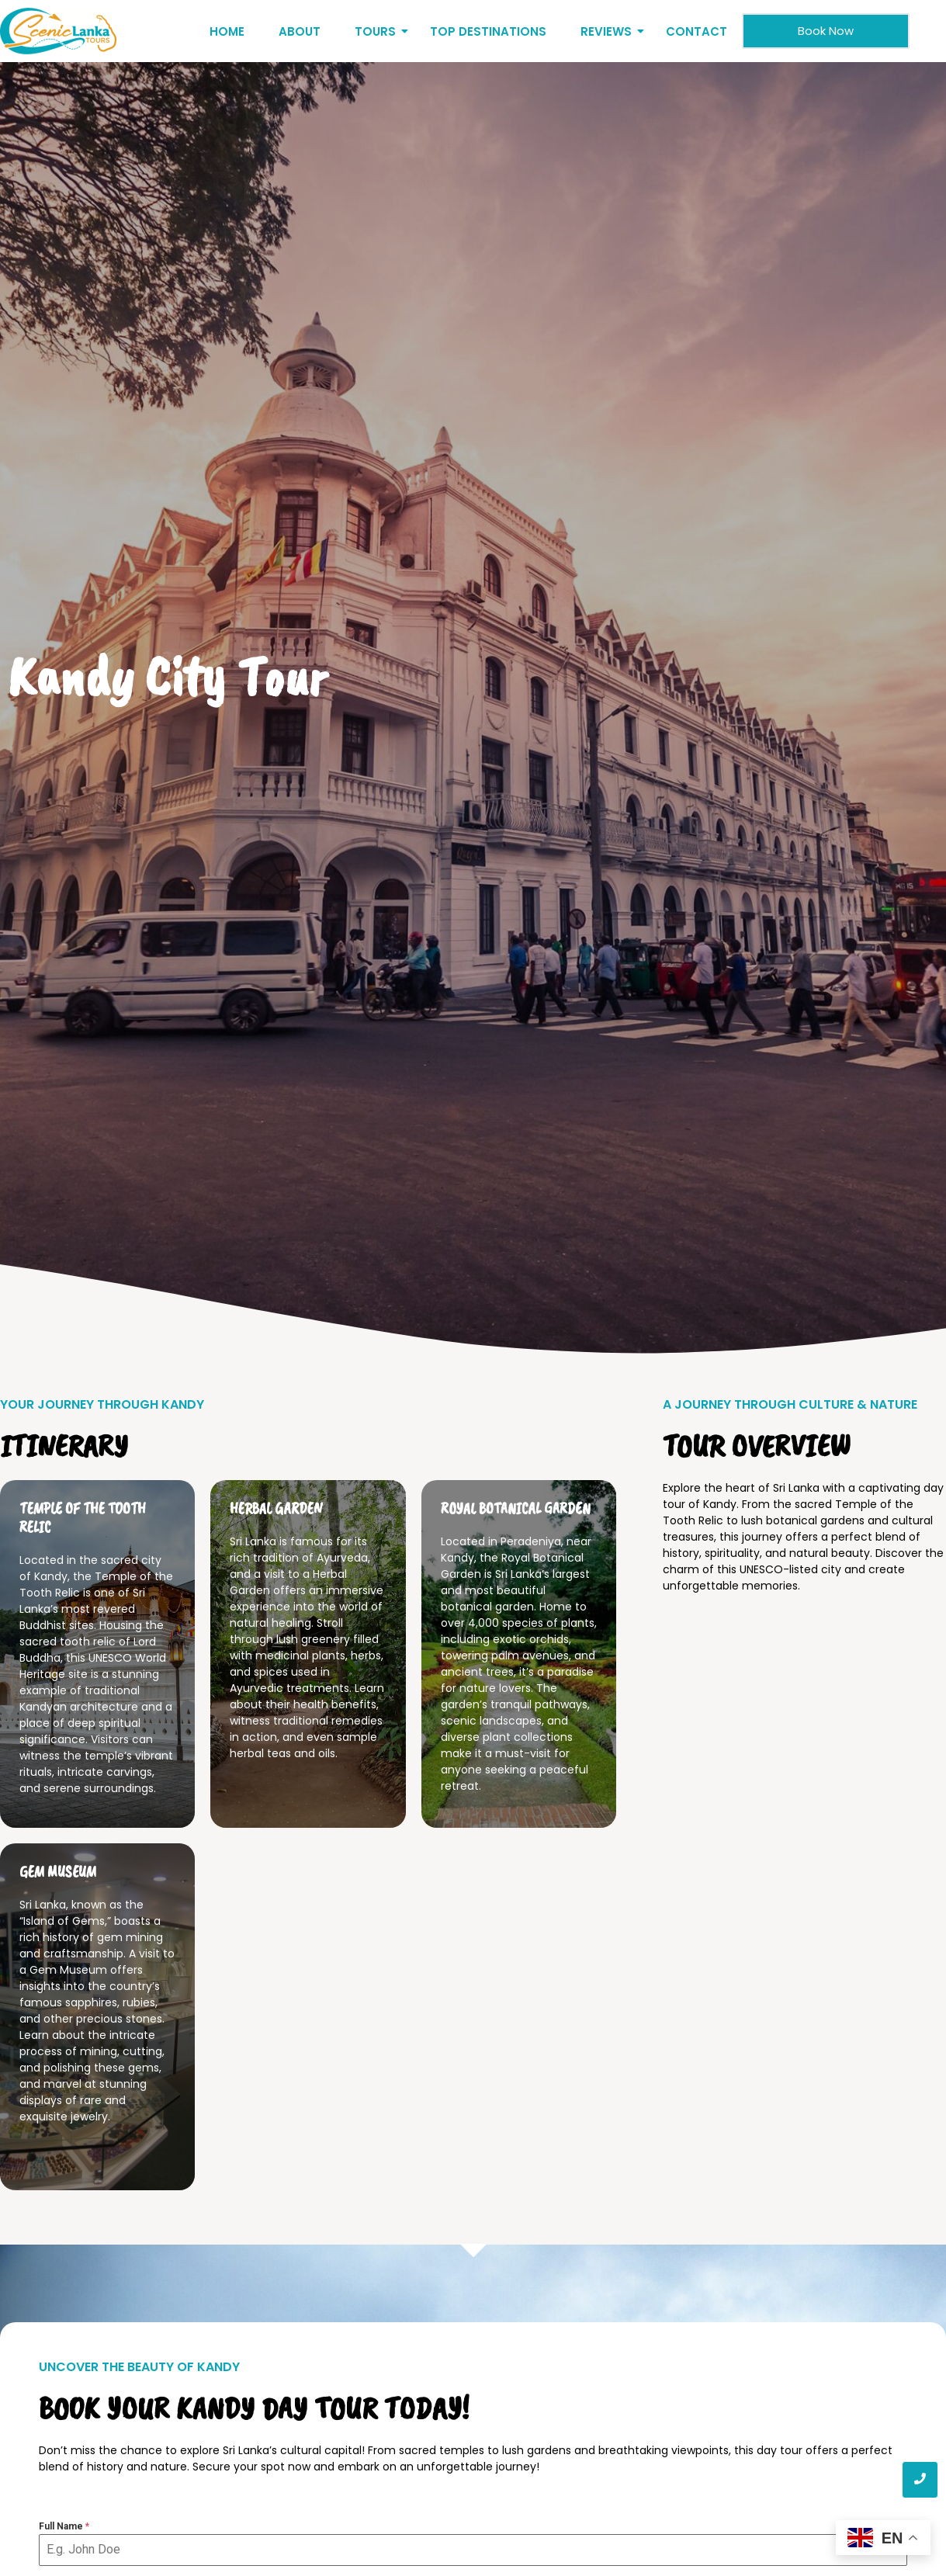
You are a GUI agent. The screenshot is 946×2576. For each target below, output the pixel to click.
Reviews (608, 31)
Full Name (64, 2526)
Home (227, 31)
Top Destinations (488, 31)
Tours (378, 31)
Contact (696, 31)
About (300, 31)
